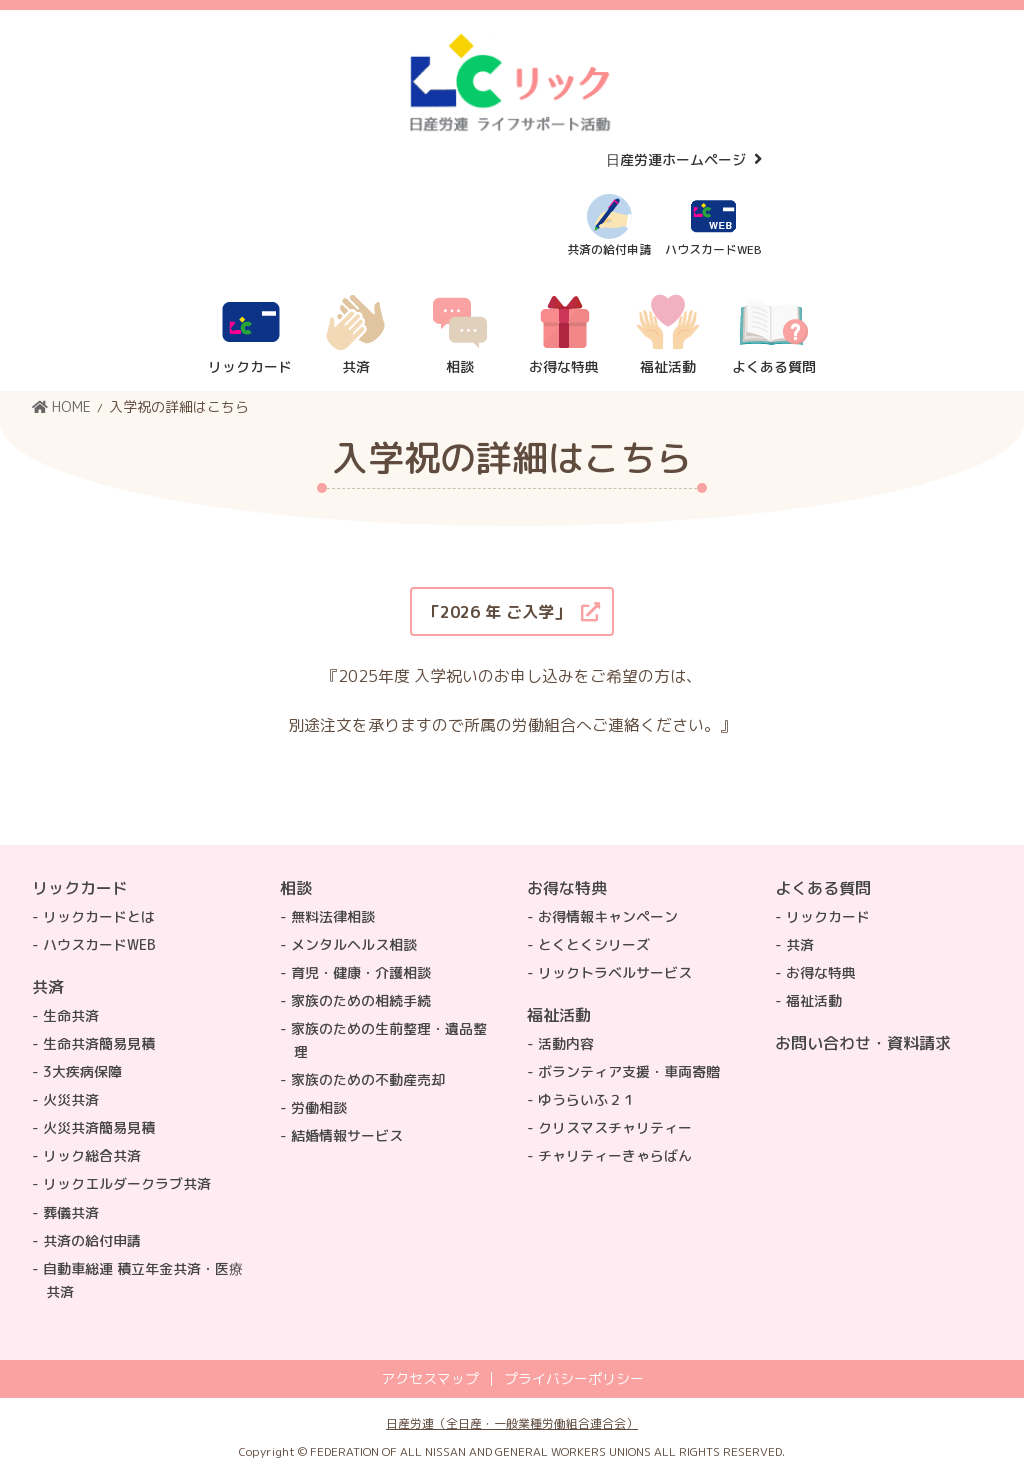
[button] (512, 611)
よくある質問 (823, 888)
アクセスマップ (430, 1379)
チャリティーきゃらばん (615, 1155)
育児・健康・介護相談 (361, 972)
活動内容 (566, 1043)
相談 (296, 888)
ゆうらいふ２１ (587, 1099)
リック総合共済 (92, 1155)
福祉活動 (559, 1015)
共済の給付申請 (92, 1240)
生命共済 (71, 1015)
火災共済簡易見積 (99, 1127)
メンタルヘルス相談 (354, 944)
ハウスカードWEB (99, 944)
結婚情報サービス (347, 1135)
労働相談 (319, 1107)
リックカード (80, 888)
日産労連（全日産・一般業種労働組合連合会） (512, 1423)
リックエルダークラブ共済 (127, 1183)
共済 (48, 987)
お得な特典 (567, 888)
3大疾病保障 (82, 1071)
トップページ (863, 1128)
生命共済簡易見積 (99, 1043)
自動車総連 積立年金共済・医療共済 (143, 1280)
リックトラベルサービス (615, 972)
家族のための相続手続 (361, 1000)
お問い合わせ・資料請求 (863, 1043)
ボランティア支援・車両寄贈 (629, 1071)
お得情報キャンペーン (608, 916)
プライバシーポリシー (574, 1379)
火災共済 (71, 1099)
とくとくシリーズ (594, 944)
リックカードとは (99, 916)
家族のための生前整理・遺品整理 (389, 1040)
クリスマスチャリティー (615, 1127)
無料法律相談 (333, 916)
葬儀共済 (71, 1212)
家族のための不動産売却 (368, 1079)
